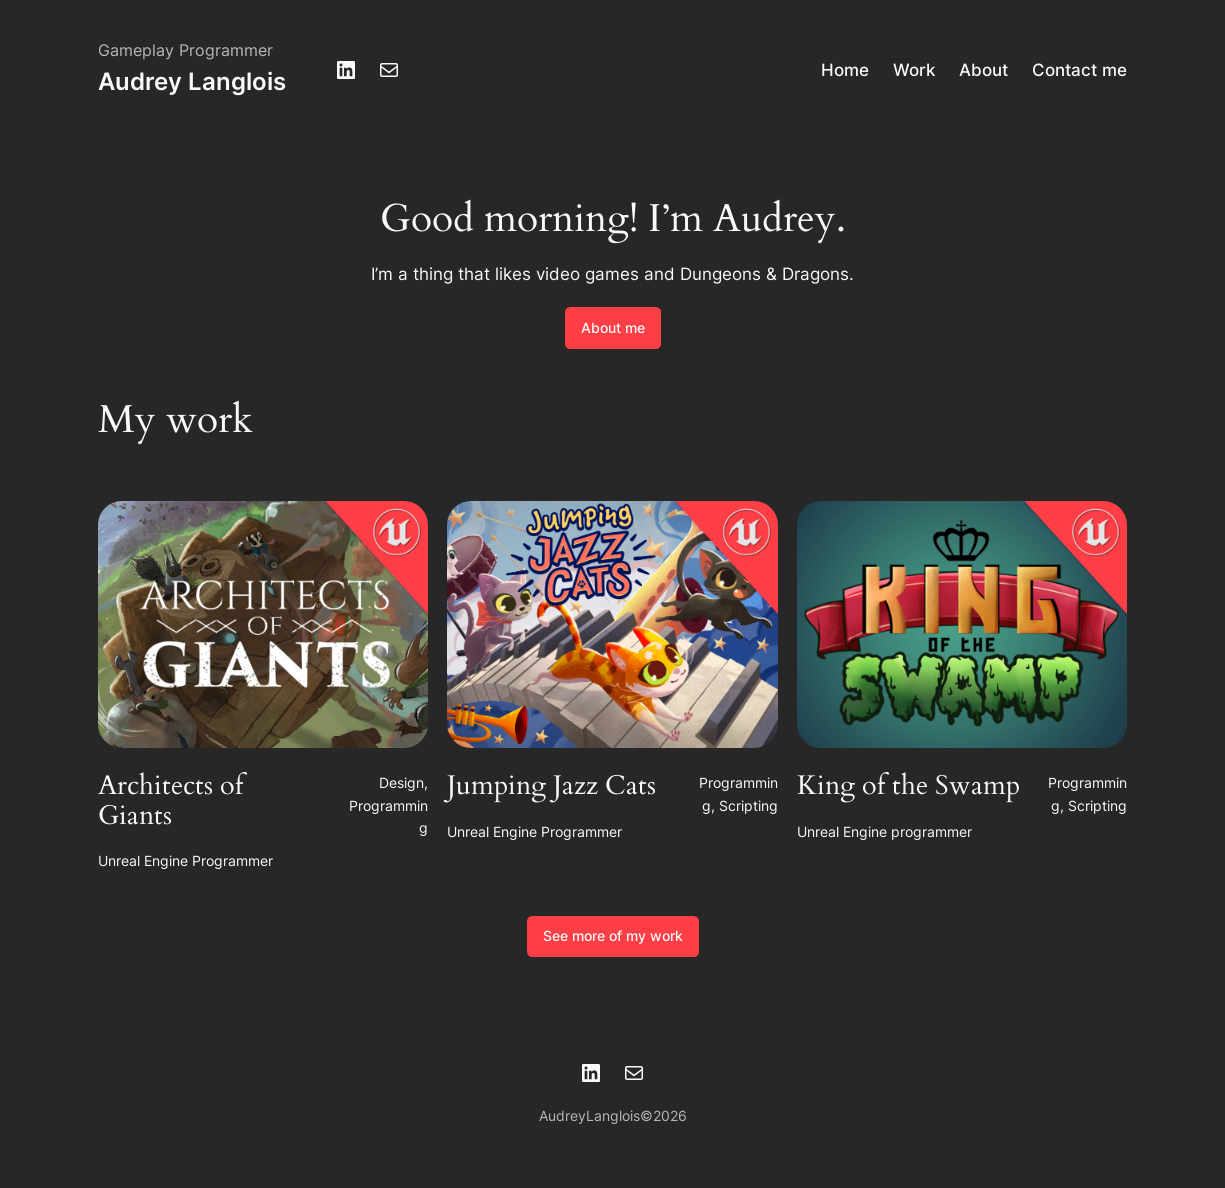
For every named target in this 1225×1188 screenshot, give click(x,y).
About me (613, 327)
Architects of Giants (170, 801)
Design (401, 782)
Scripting (748, 805)
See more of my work (613, 935)
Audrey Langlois (192, 81)
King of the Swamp (908, 786)
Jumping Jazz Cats (551, 786)
